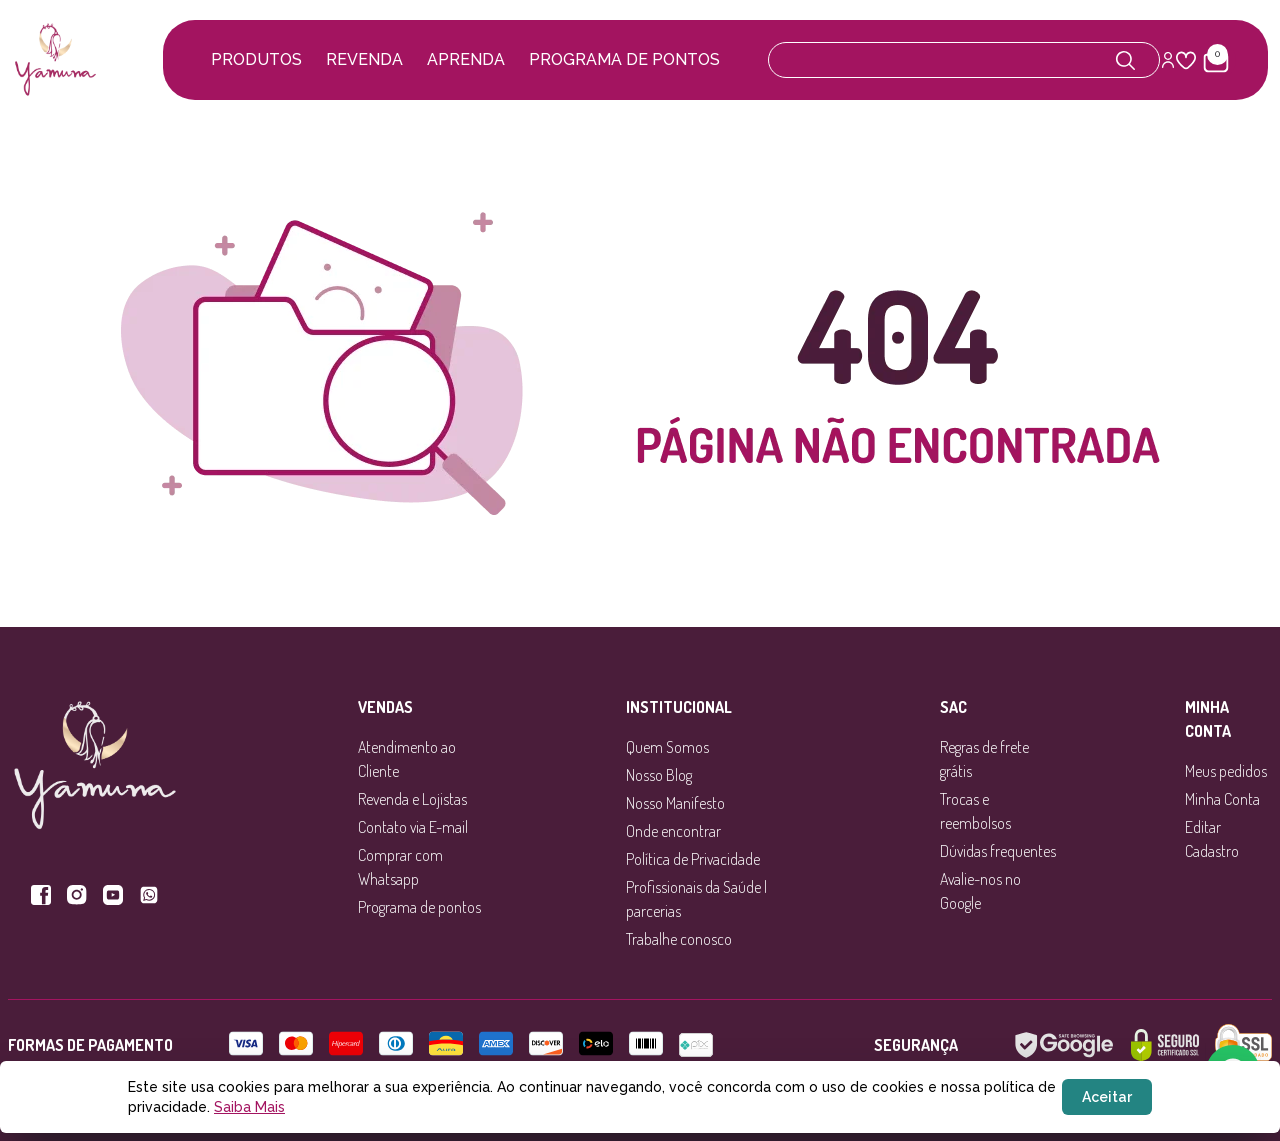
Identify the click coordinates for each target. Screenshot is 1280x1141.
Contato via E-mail (413, 827)
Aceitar (1107, 1097)
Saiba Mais (249, 1107)
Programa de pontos (624, 59)
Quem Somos (667, 747)
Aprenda (466, 59)
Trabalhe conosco (679, 939)
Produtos (256, 59)
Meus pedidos (1226, 771)
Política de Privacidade (693, 859)
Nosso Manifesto (675, 803)
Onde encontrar (673, 831)
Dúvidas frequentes (998, 851)
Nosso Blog (659, 775)
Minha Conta (1222, 799)
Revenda (364, 59)
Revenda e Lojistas (412, 799)
